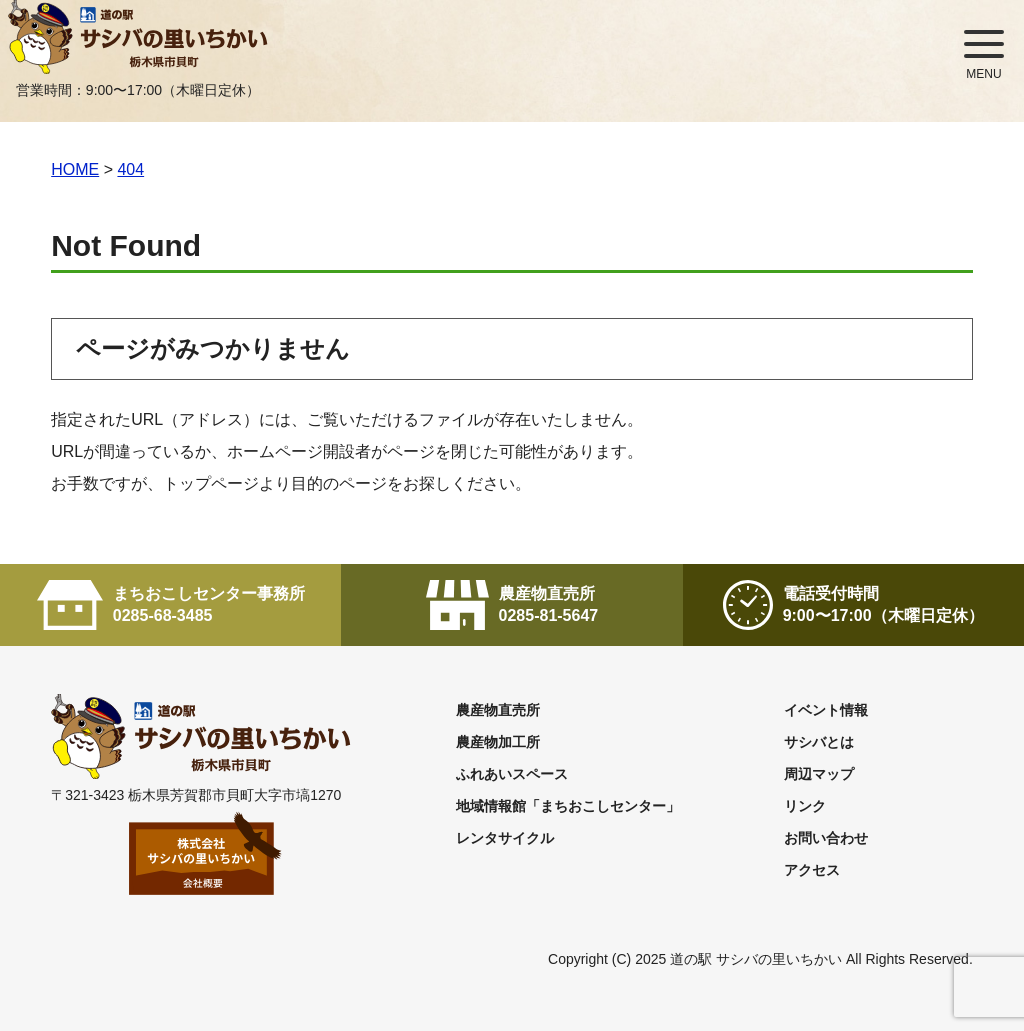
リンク (805, 806)
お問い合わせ (826, 838)
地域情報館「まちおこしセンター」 (568, 806)
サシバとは (819, 742)
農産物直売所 (498, 710)
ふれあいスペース (512, 774)
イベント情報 (826, 710)
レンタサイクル (505, 838)
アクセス (812, 870)
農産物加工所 (498, 742)
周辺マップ (819, 774)
